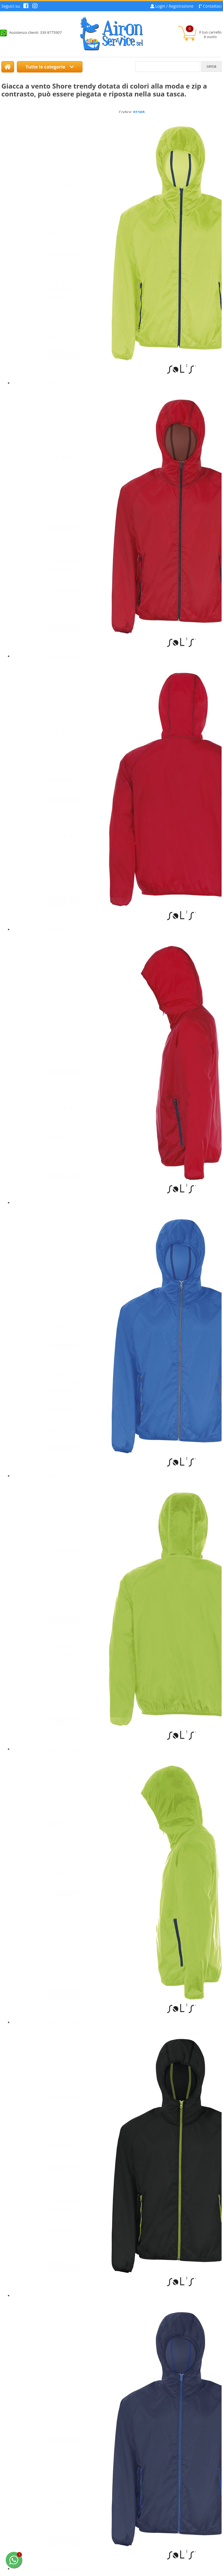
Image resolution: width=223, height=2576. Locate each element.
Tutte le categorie (50, 67)
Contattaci (212, 6)
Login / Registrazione (174, 6)
